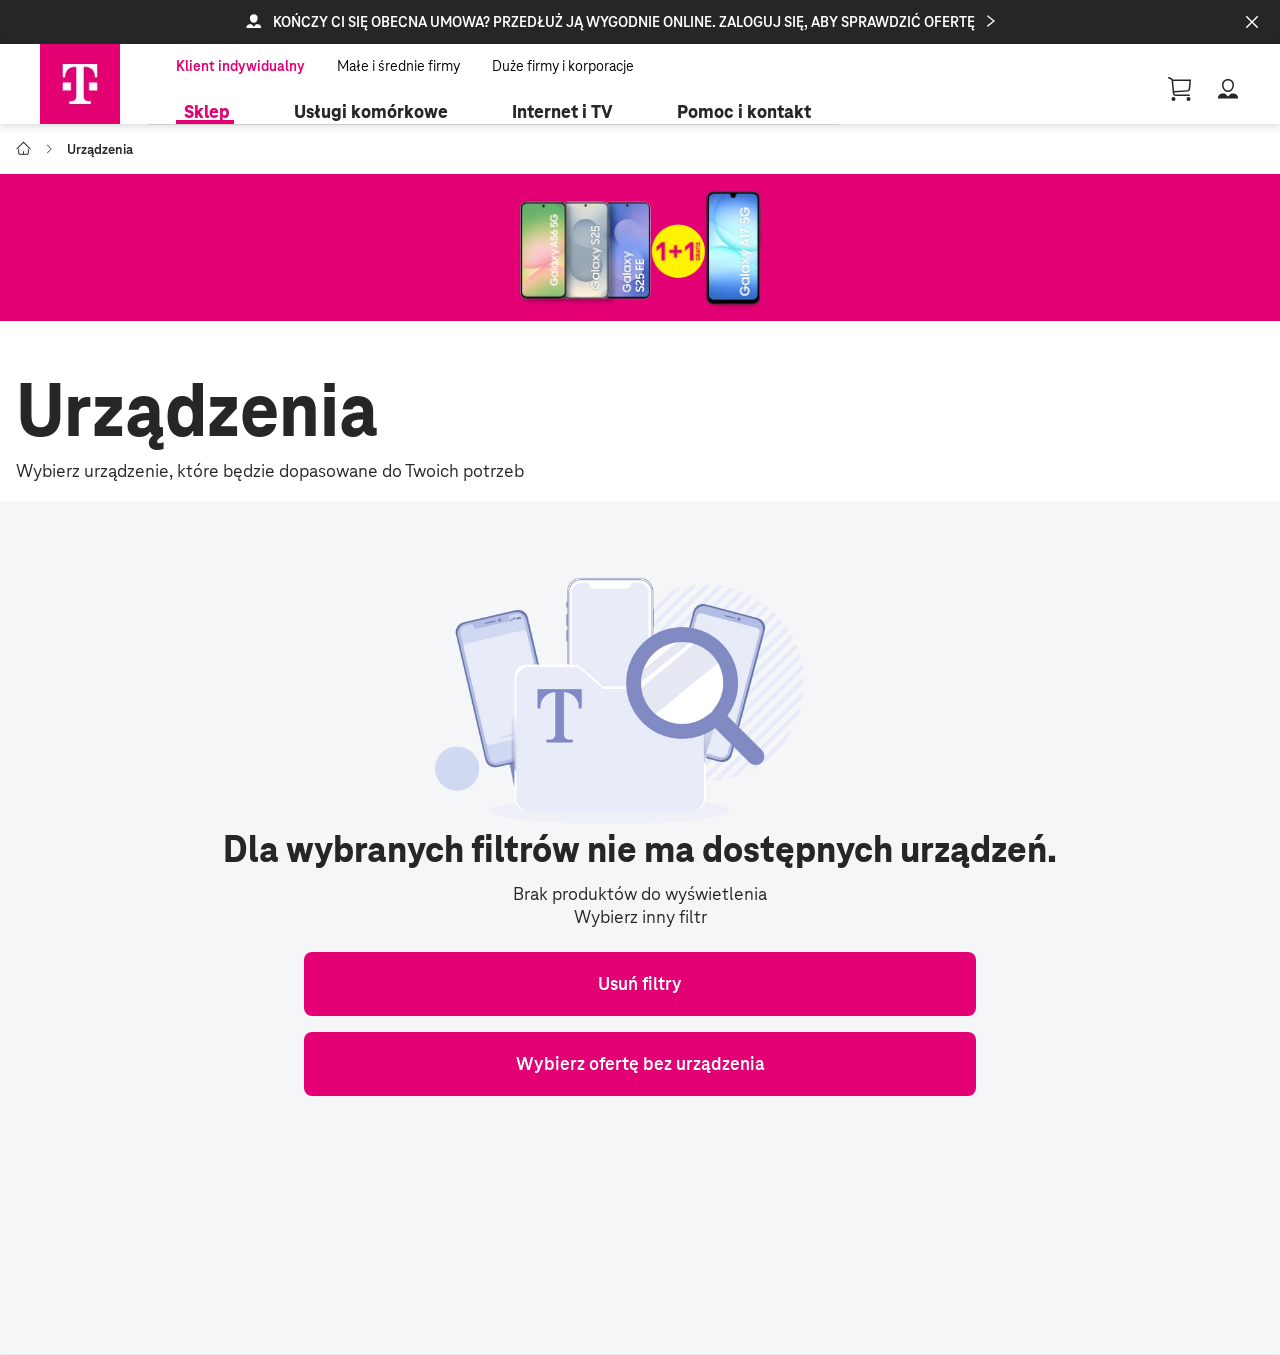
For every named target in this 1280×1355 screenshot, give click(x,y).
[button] (640, 22)
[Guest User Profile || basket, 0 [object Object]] (1180, 89)
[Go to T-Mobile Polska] (23, 149)
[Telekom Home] (80, 84)
